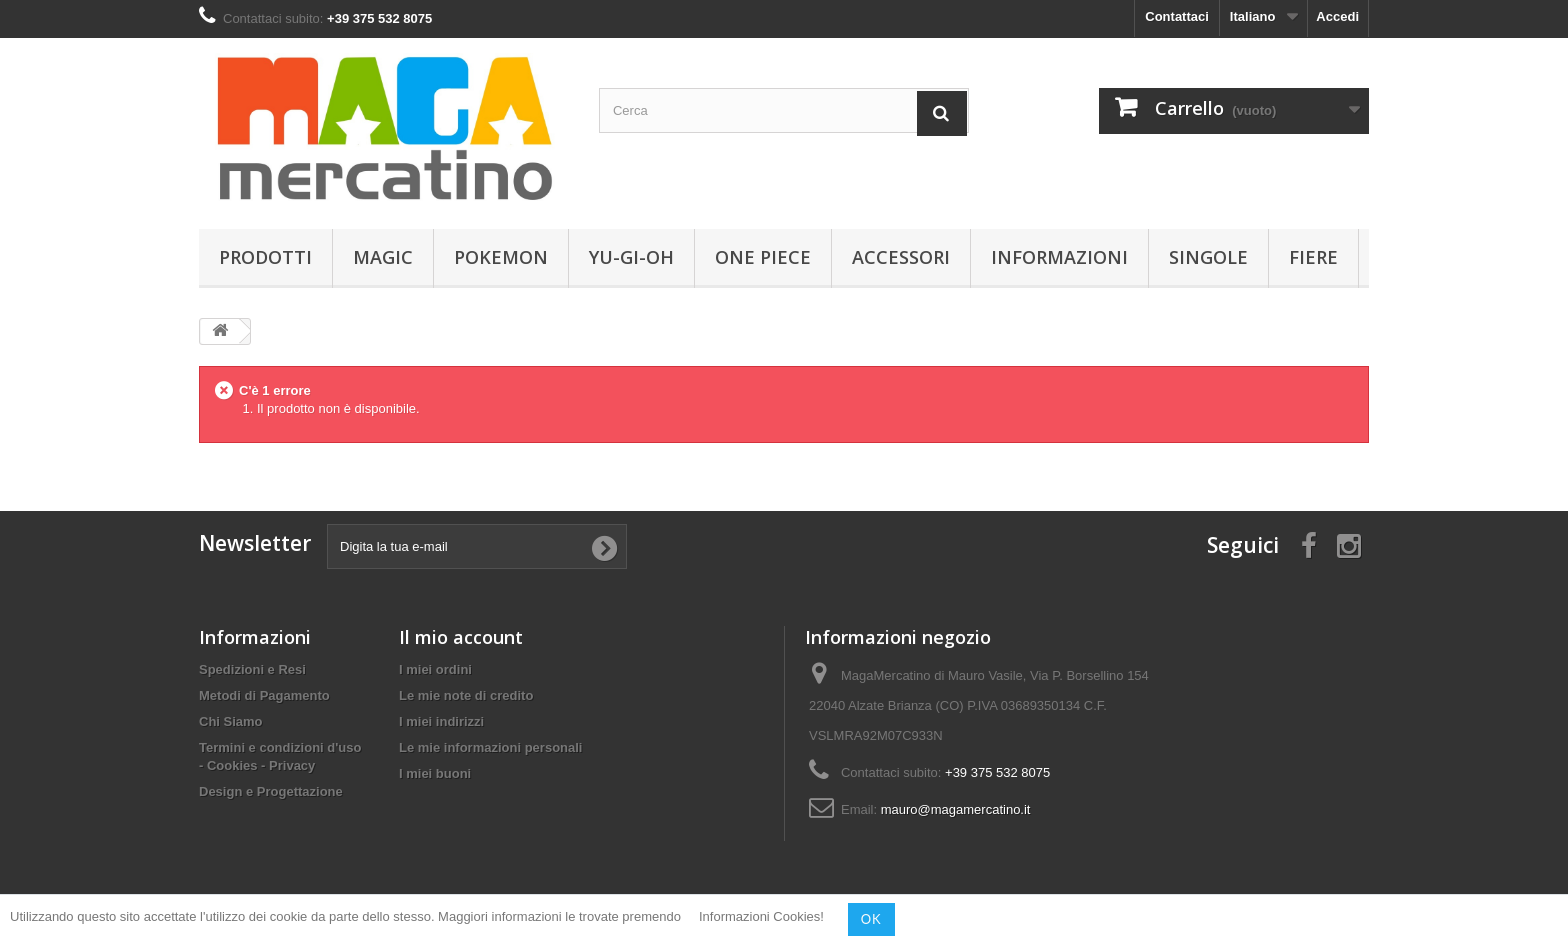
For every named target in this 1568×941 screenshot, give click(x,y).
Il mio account (461, 637)
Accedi (1337, 16)
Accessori (901, 257)
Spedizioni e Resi (252, 669)
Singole (1208, 257)
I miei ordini (435, 669)
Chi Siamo (231, 721)
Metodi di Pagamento (264, 695)
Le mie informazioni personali (490, 747)
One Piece (763, 257)
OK (871, 919)
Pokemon (501, 257)
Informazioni (1059, 257)
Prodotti (265, 257)
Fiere (1313, 257)
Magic (383, 257)
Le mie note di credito (466, 695)
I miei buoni (435, 773)
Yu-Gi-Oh (631, 257)
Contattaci (1177, 16)
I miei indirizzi (441, 721)
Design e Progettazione (271, 791)
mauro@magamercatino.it (956, 809)
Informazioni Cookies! (761, 917)
